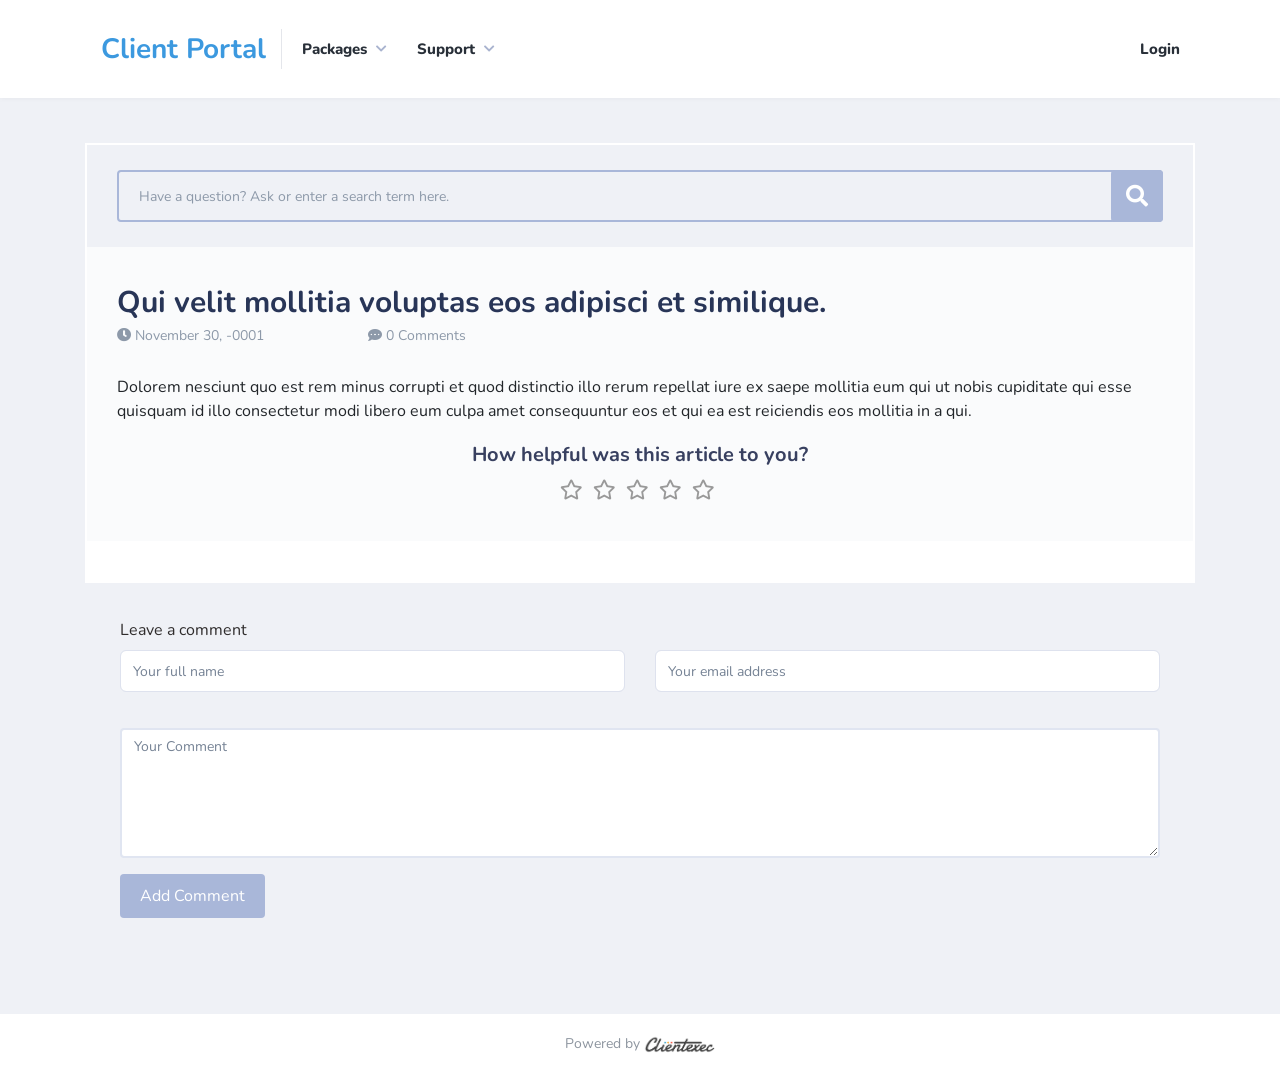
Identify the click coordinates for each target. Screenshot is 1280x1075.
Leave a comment (183, 630)
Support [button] (446, 49)
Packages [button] (334, 49)
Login (1160, 49)
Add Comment (192, 896)
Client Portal (183, 49)
